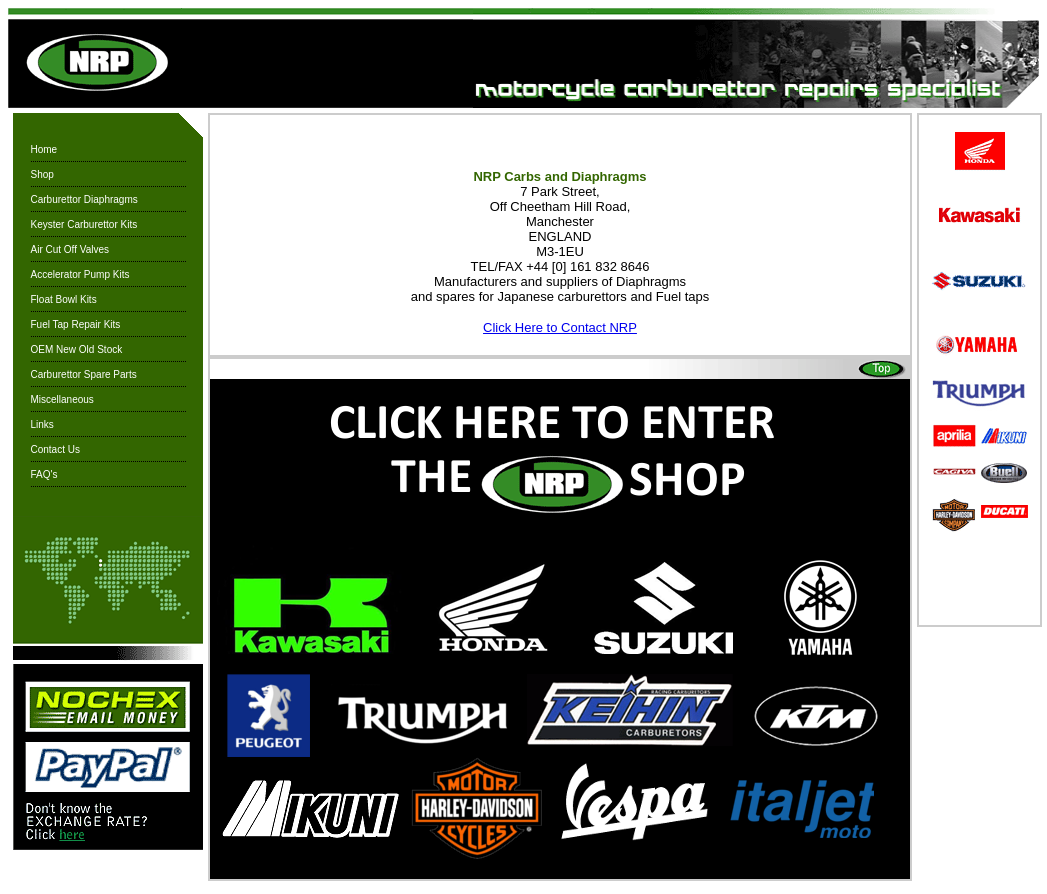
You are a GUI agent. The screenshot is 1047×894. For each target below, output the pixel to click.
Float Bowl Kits (64, 299)
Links (42, 424)
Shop (42, 174)
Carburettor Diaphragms (84, 199)
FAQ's (44, 474)
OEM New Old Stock (77, 349)
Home (44, 149)
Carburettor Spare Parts (84, 374)
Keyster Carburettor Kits (84, 224)
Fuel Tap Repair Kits (76, 324)
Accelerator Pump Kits (80, 274)
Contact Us (55, 449)
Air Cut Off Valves (70, 249)
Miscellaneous (62, 399)
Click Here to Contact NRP (560, 327)
